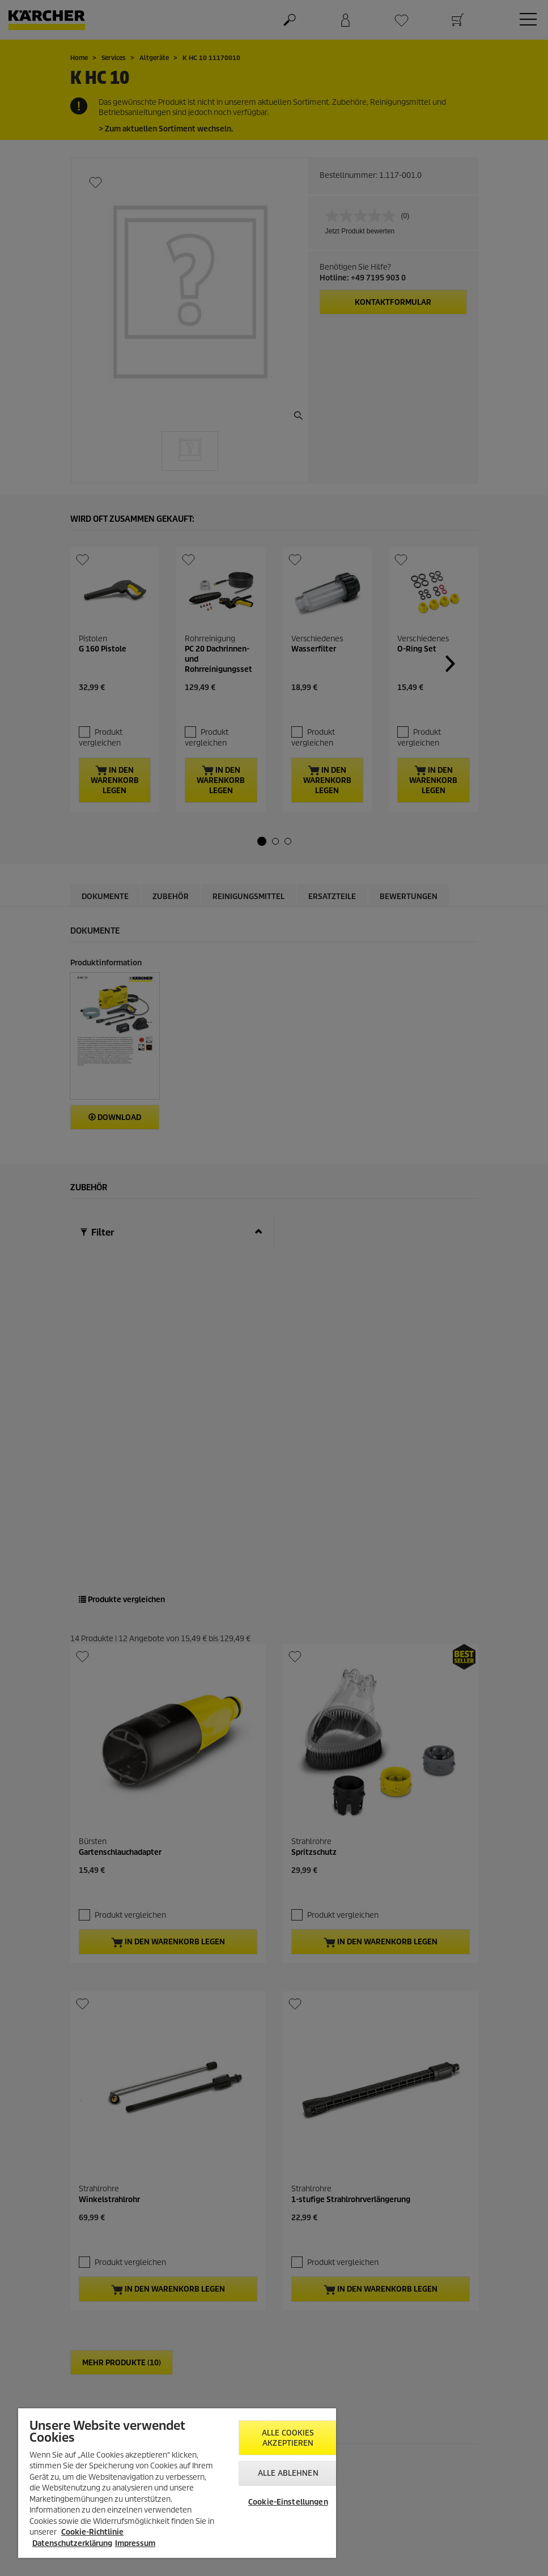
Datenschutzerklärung (72, 2543)
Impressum (135, 2543)
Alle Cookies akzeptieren (288, 2438)
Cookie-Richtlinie (92, 2532)
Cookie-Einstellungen (288, 2502)
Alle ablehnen (288, 2473)
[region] (177, 2483)
